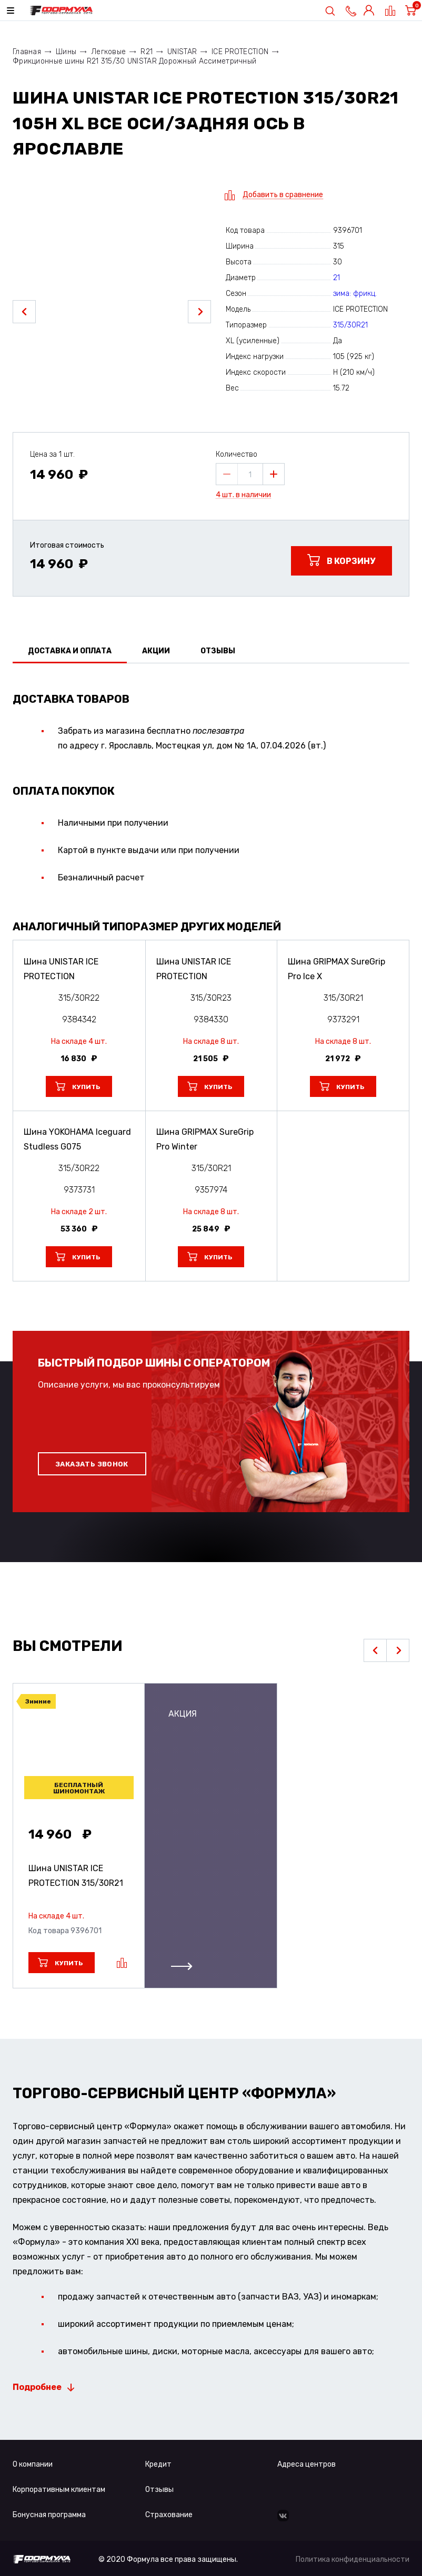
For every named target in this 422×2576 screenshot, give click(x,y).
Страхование (169, 2514)
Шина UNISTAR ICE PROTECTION (75, 1875)
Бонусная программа (49, 2514)
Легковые (108, 51)
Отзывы (159, 2489)
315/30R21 (350, 325)
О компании (33, 2464)
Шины (66, 51)
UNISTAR (182, 51)
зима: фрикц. (355, 293)
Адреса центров (306, 2464)
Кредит (158, 2464)
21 (336, 277)
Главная (27, 51)
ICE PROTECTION (240, 51)
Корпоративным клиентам (59, 2489)
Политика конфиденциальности (352, 2559)
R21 (146, 51)
